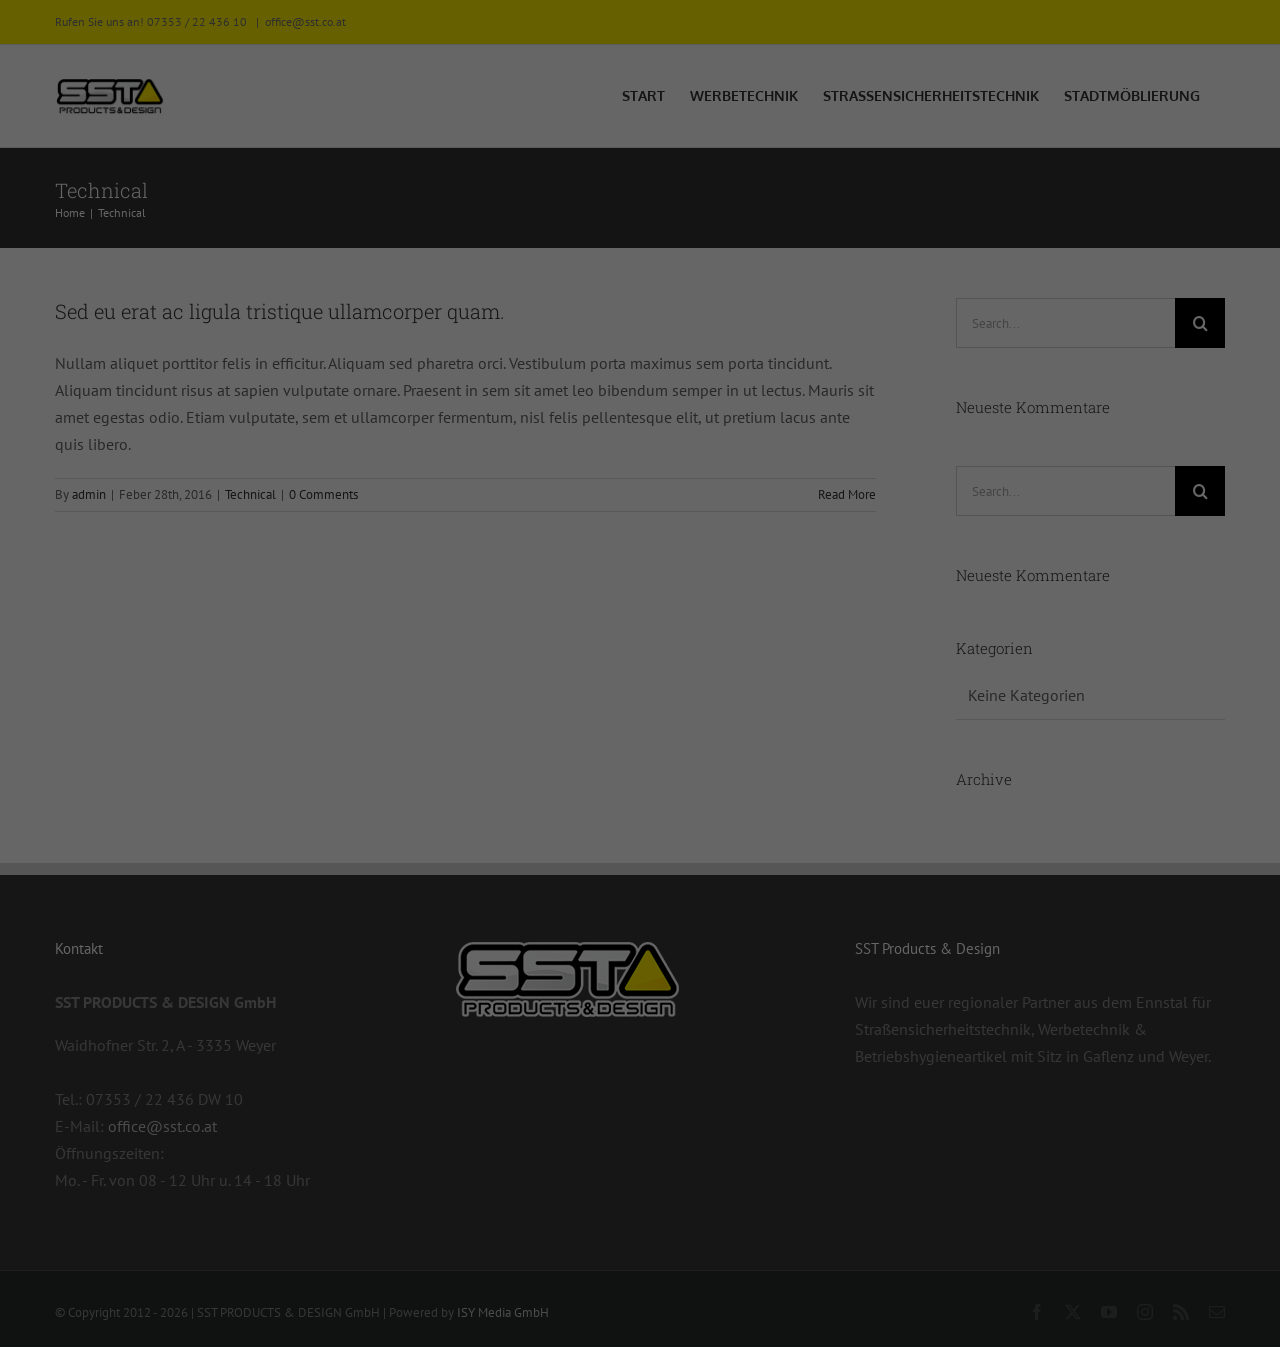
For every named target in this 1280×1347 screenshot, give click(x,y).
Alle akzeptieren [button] (448, 1148)
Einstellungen (350, 917)
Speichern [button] (832, 1148)
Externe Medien (725, 740)
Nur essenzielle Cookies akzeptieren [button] (640, 1207)
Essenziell (707, 636)
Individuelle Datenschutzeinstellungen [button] (640, 1266)
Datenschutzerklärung (338, 897)
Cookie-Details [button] (640, 1314)
